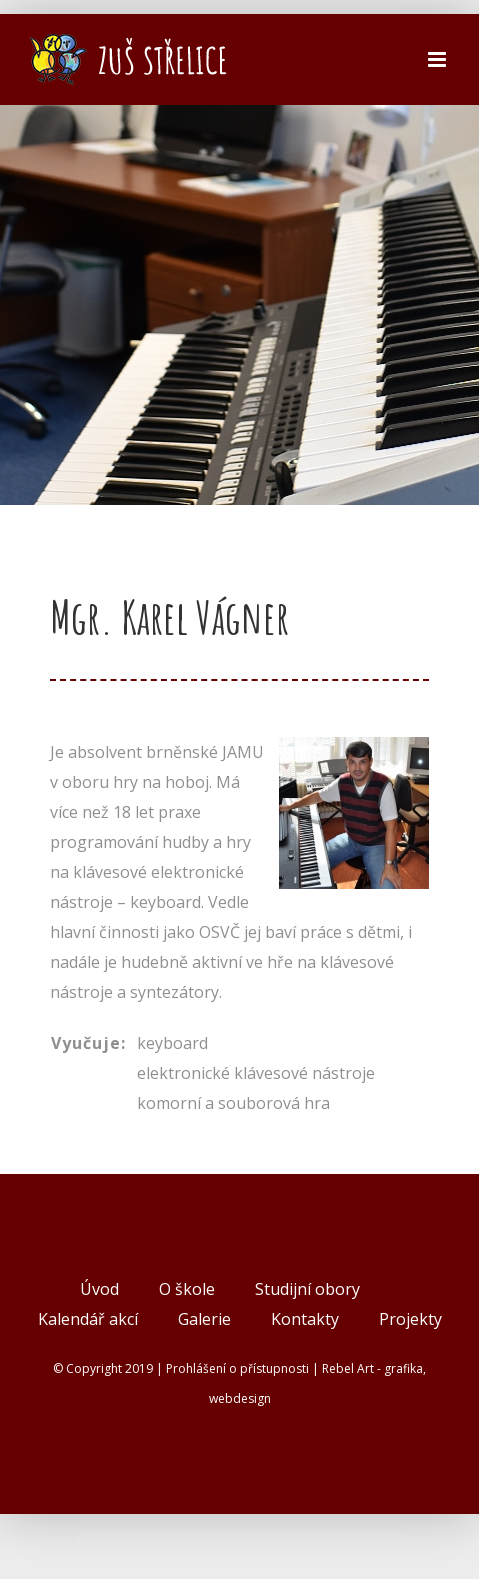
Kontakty (305, 1319)
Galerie (204, 1319)
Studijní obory (307, 1289)
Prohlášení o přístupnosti (237, 1368)
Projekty (410, 1319)
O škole (187, 1289)
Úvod (99, 1289)
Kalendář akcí (88, 1319)
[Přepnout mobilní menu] (438, 59)
